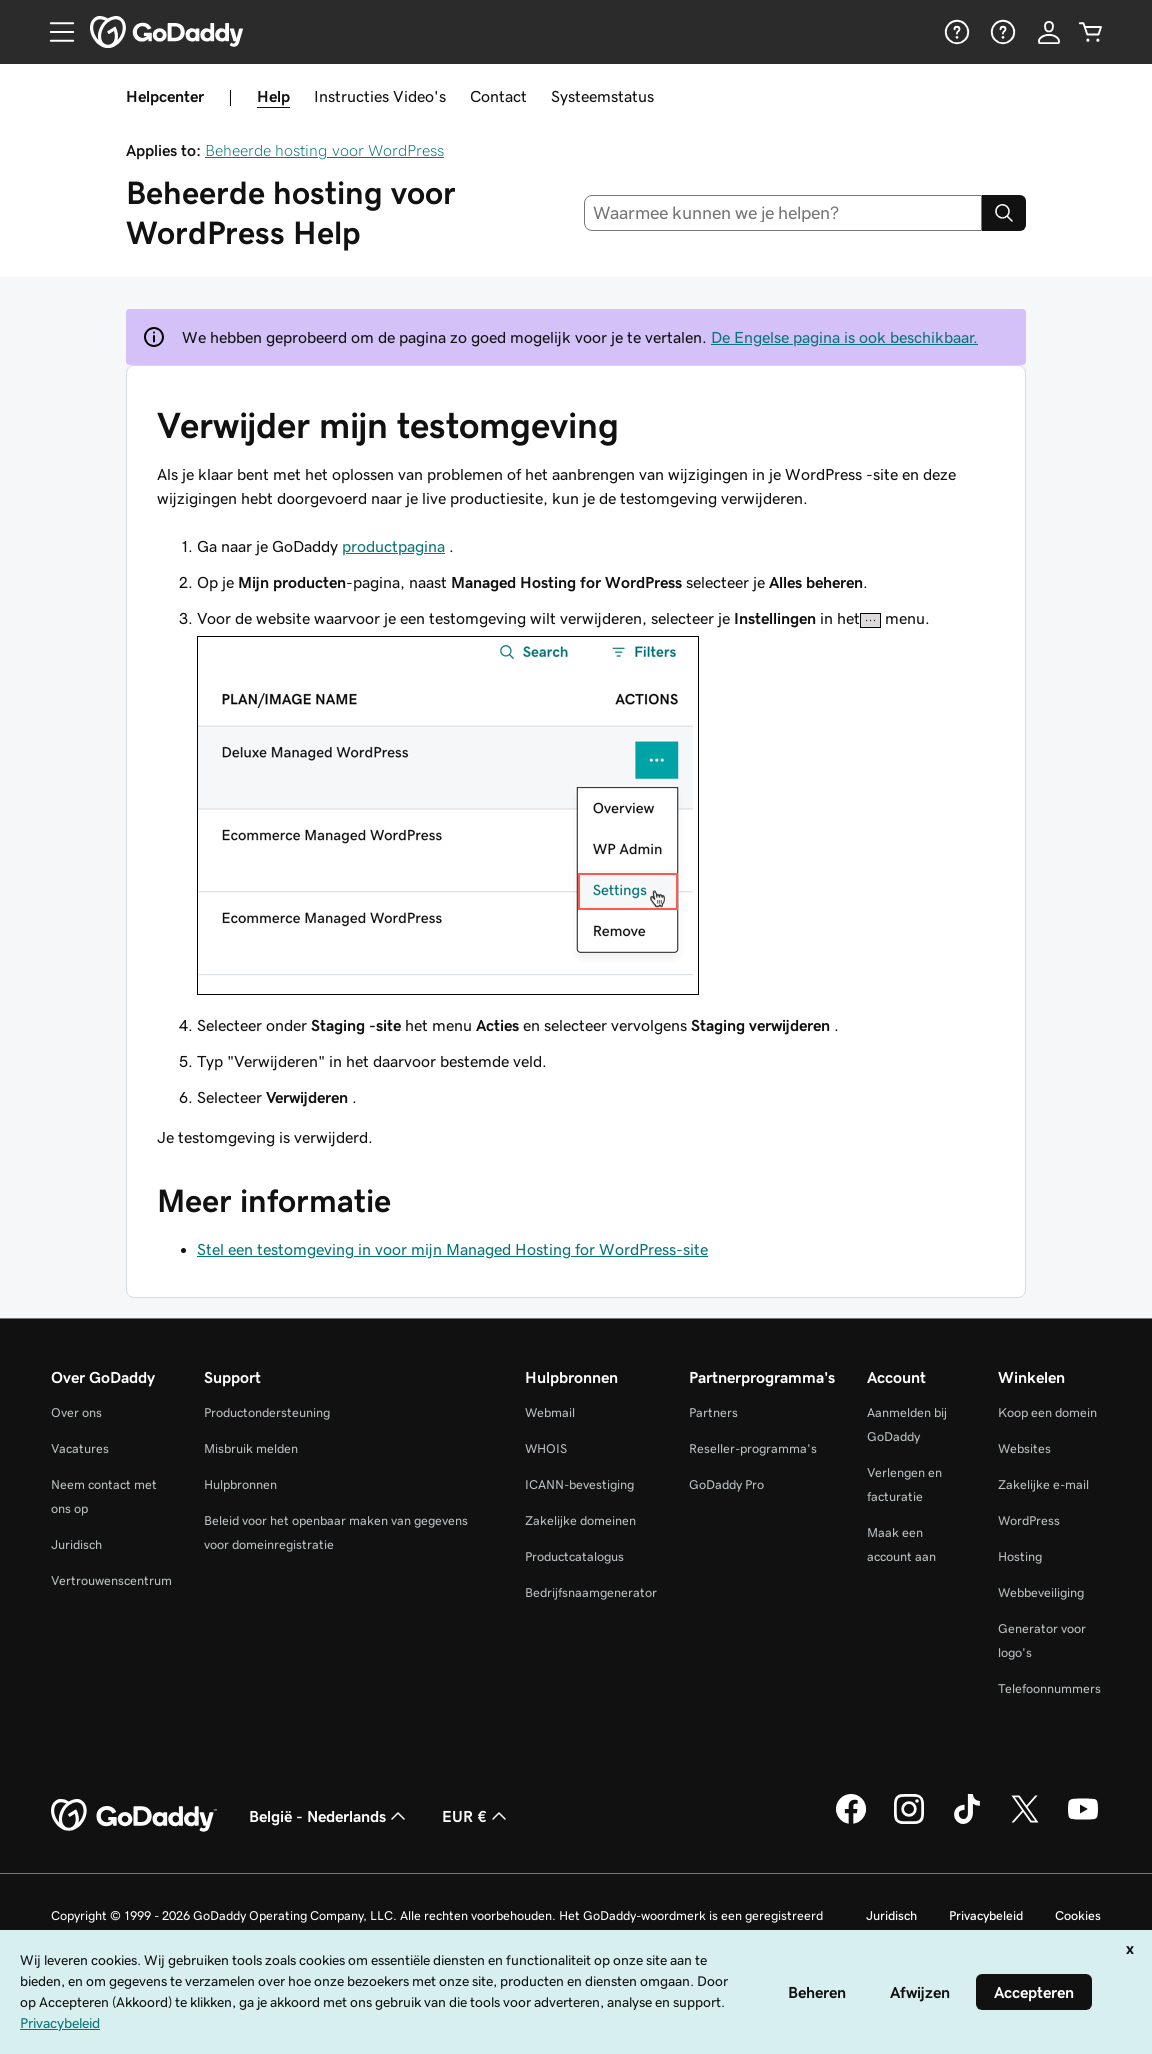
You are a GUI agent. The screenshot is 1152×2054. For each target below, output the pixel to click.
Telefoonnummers (1049, 1688)
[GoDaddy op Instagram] (909, 1821)
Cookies (1078, 1915)
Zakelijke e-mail (1043, 1484)
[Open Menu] (54, 32)
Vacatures (80, 1448)
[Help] (955, 32)
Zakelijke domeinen (580, 1520)
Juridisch (76, 1544)
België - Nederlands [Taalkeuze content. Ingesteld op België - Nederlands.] (329, 1816)
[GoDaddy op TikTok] (967, 1821)
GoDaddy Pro (726, 1484)
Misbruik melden (251, 1448)
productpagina (393, 546)
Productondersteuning (267, 1412)
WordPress (1029, 1520)
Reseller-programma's (753, 1448)
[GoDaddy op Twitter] (1025, 1821)
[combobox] (783, 213)
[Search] (1004, 213)
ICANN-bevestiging (579, 1484)
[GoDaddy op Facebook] (851, 1821)
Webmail (550, 1412)
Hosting (1020, 1556)
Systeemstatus (602, 96)
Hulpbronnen (240, 1484)
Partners (713, 1412)
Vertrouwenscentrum (111, 1580)
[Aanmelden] (1049, 32)
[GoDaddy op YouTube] (1083, 1821)
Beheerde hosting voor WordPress (324, 150)
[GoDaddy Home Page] (134, 1816)
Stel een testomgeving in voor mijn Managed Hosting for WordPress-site (452, 1249)
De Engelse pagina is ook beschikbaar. (844, 337)
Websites (1024, 1448)
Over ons (76, 1412)
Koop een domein (1047, 1412)
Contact (498, 96)
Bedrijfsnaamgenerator (591, 1592)
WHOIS (546, 1448)
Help (273, 96)
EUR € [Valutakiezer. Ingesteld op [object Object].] (476, 1816)
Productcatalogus (574, 1556)
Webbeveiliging (1041, 1592)
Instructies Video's (380, 96)
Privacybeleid (986, 1915)
